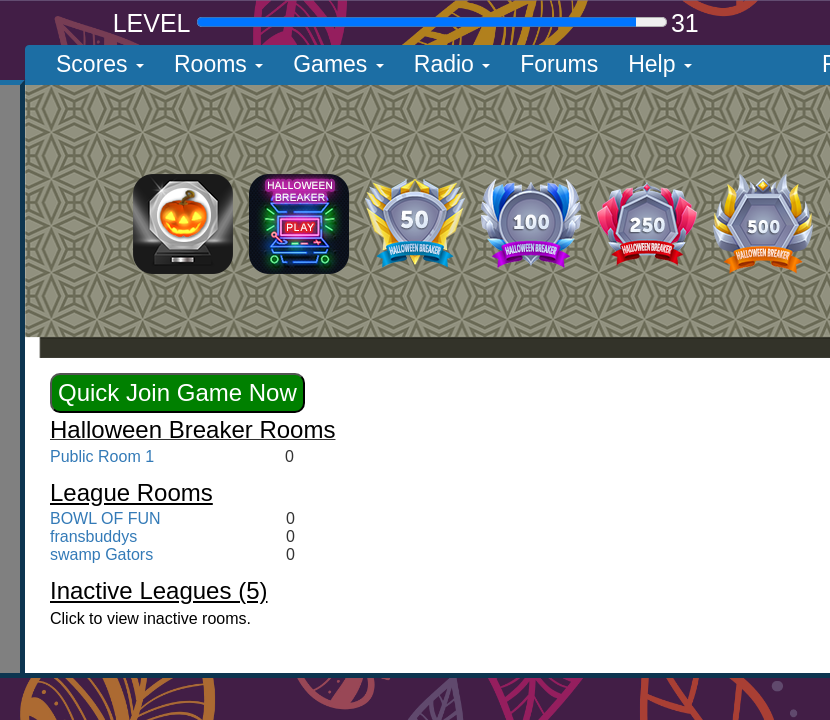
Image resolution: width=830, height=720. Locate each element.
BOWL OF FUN (105, 518)
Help (660, 64)
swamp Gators (101, 554)
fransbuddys (93, 536)
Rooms (218, 64)
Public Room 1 (102, 456)
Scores (100, 64)
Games (338, 64)
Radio (452, 64)
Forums (559, 64)
